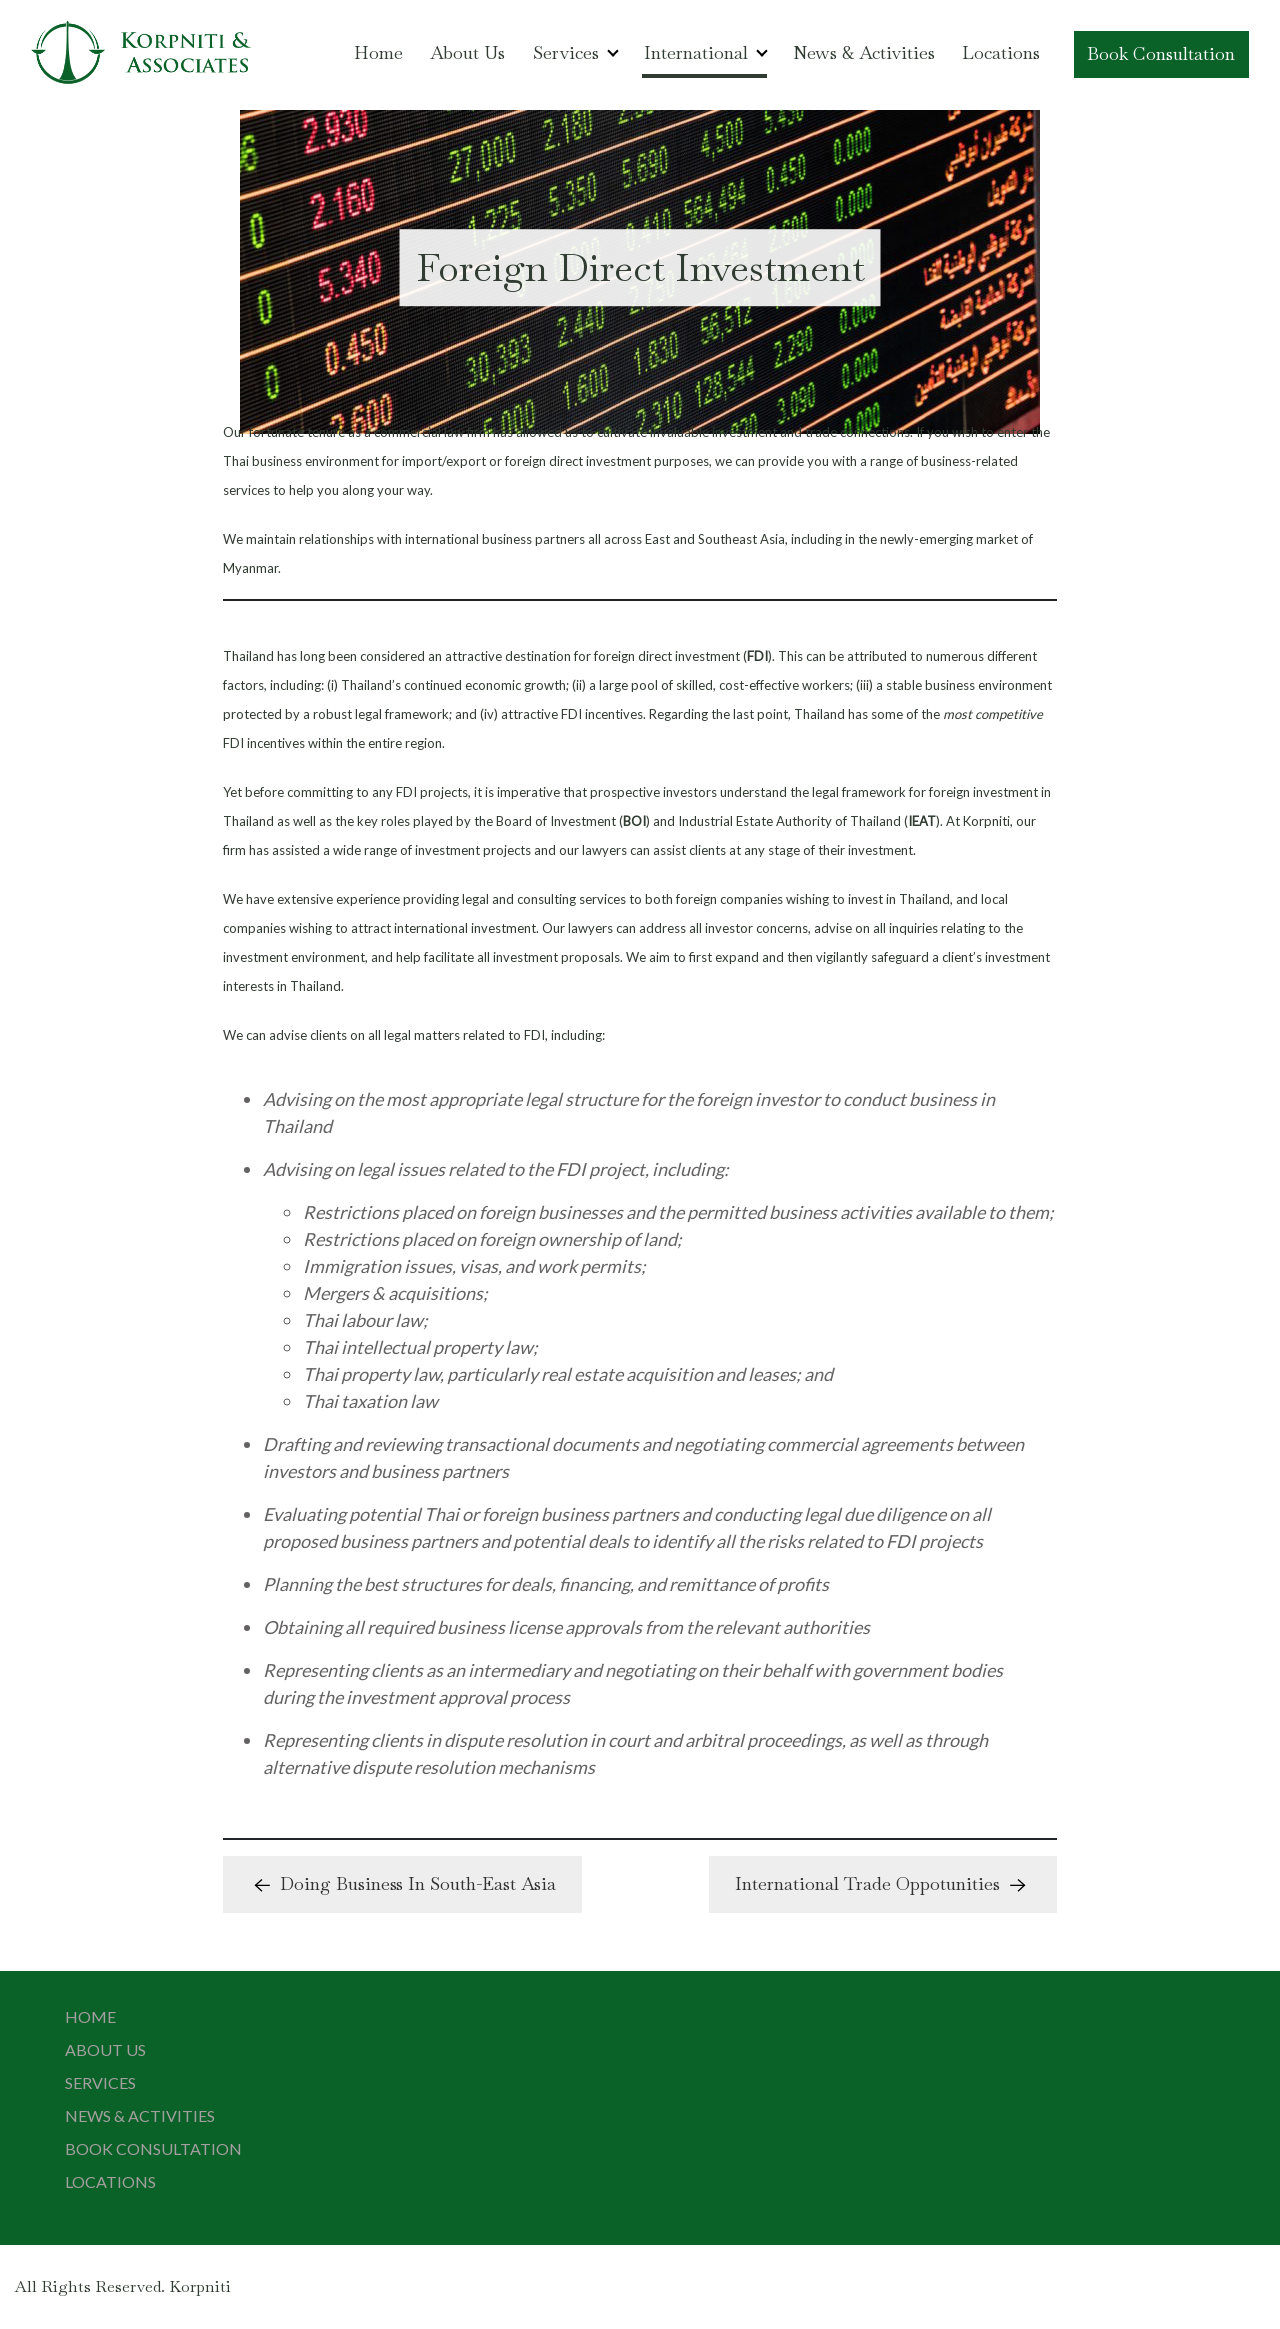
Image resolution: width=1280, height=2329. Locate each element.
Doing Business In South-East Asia (402, 1885)
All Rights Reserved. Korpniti (123, 2286)
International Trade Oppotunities (883, 1885)
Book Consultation (1161, 53)
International (696, 52)
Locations (1001, 52)
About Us (467, 52)
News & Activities (864, 52)
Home (378, 52)
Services (566, 52)
